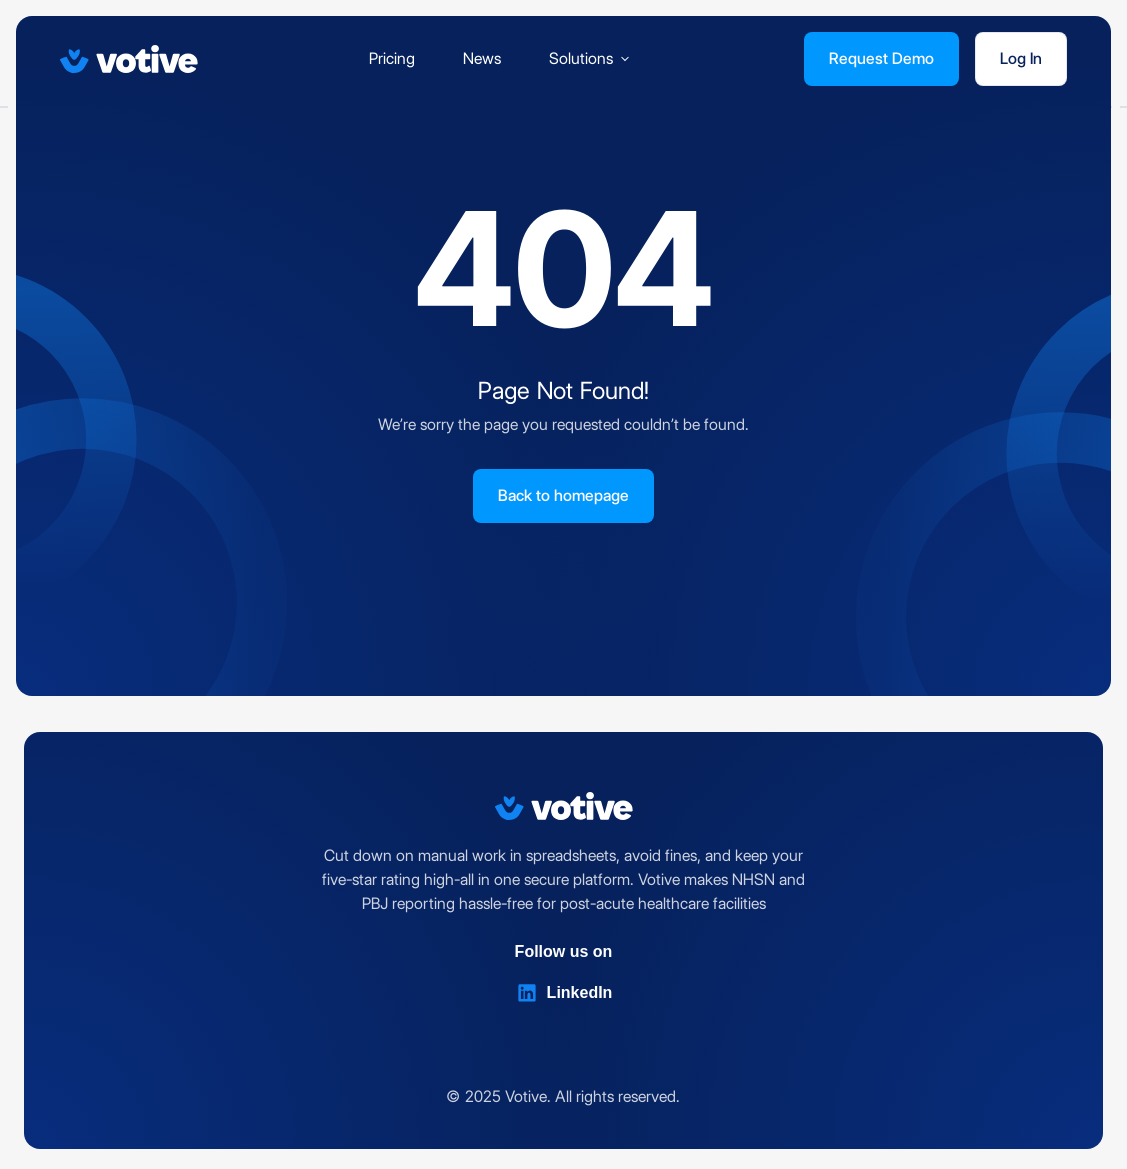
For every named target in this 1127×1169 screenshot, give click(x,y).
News (482, 59)
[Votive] (129, 59)
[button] (591, 59)
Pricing (392, 59)
